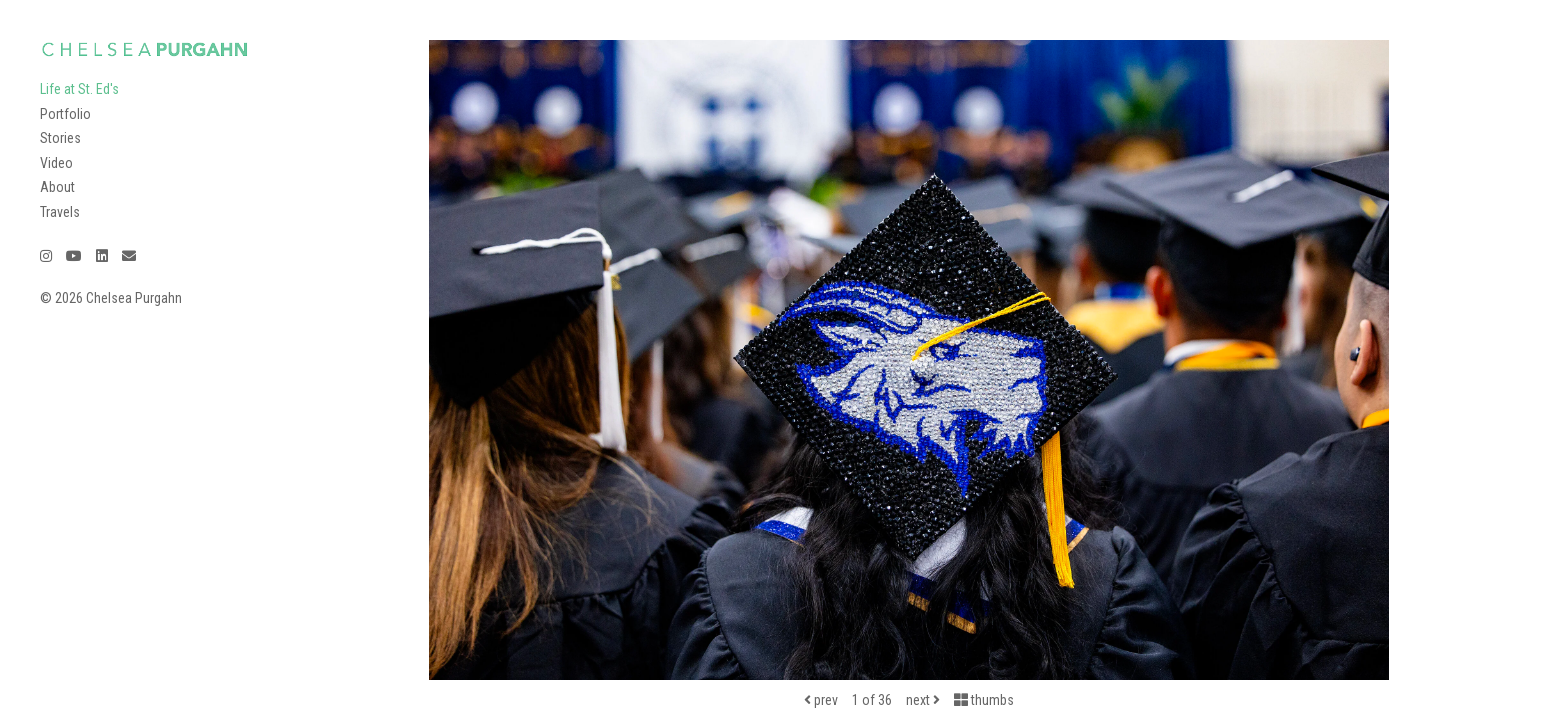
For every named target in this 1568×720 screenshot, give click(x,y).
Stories (60, 138)
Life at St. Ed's (79, 89)
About (57, 187)
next (923, 700)
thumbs (984, 700)
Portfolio (65, 114)
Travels (60, 212)
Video (56, 163)
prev (821, 700)
